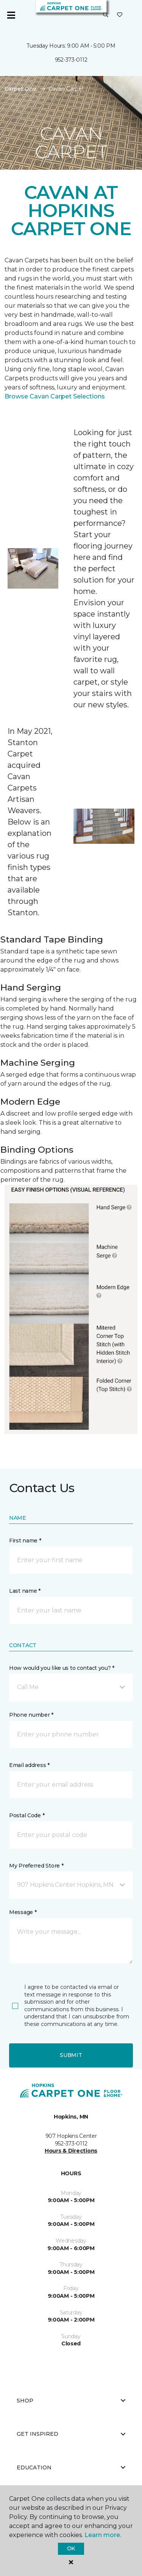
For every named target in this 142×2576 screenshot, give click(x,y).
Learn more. (102, 2535)
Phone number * (31, 1714)
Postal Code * (26, 1815)
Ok (71, 2548)
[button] (105, 15)
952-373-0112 (71, 59)
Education (71, 2467)
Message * (22, 1912)
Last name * (25, 1590)
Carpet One (20, 88)
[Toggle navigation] (11, 15)
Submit (71, 2055)
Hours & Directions (71, 2150)
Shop (71, 2400)
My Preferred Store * (36, 1865)
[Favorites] (119, 15)
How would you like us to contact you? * (61, 1668)
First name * (25, 1540)
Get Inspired (71, 2433)
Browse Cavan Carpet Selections (55, 396)
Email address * (29, 1765)
